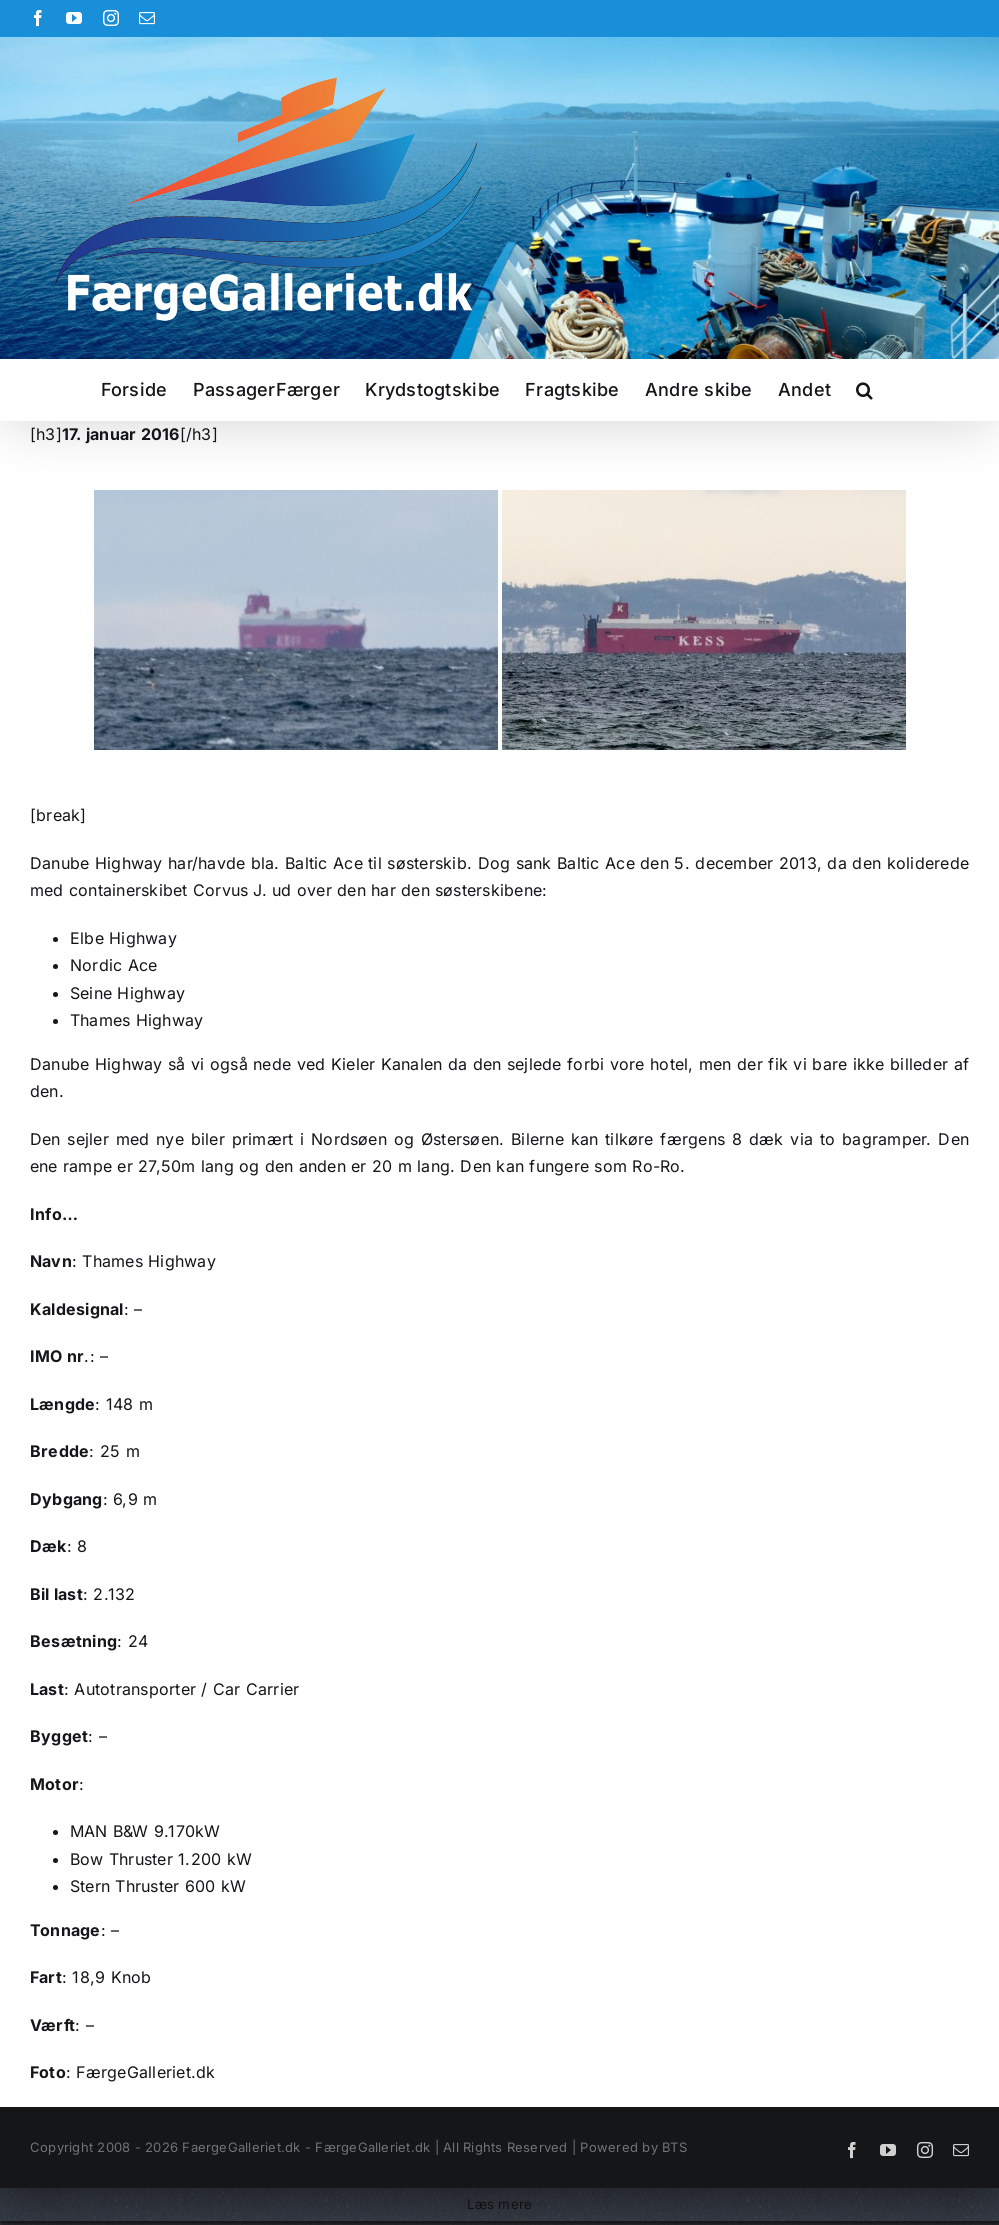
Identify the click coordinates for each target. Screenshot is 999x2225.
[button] (864, 390)
